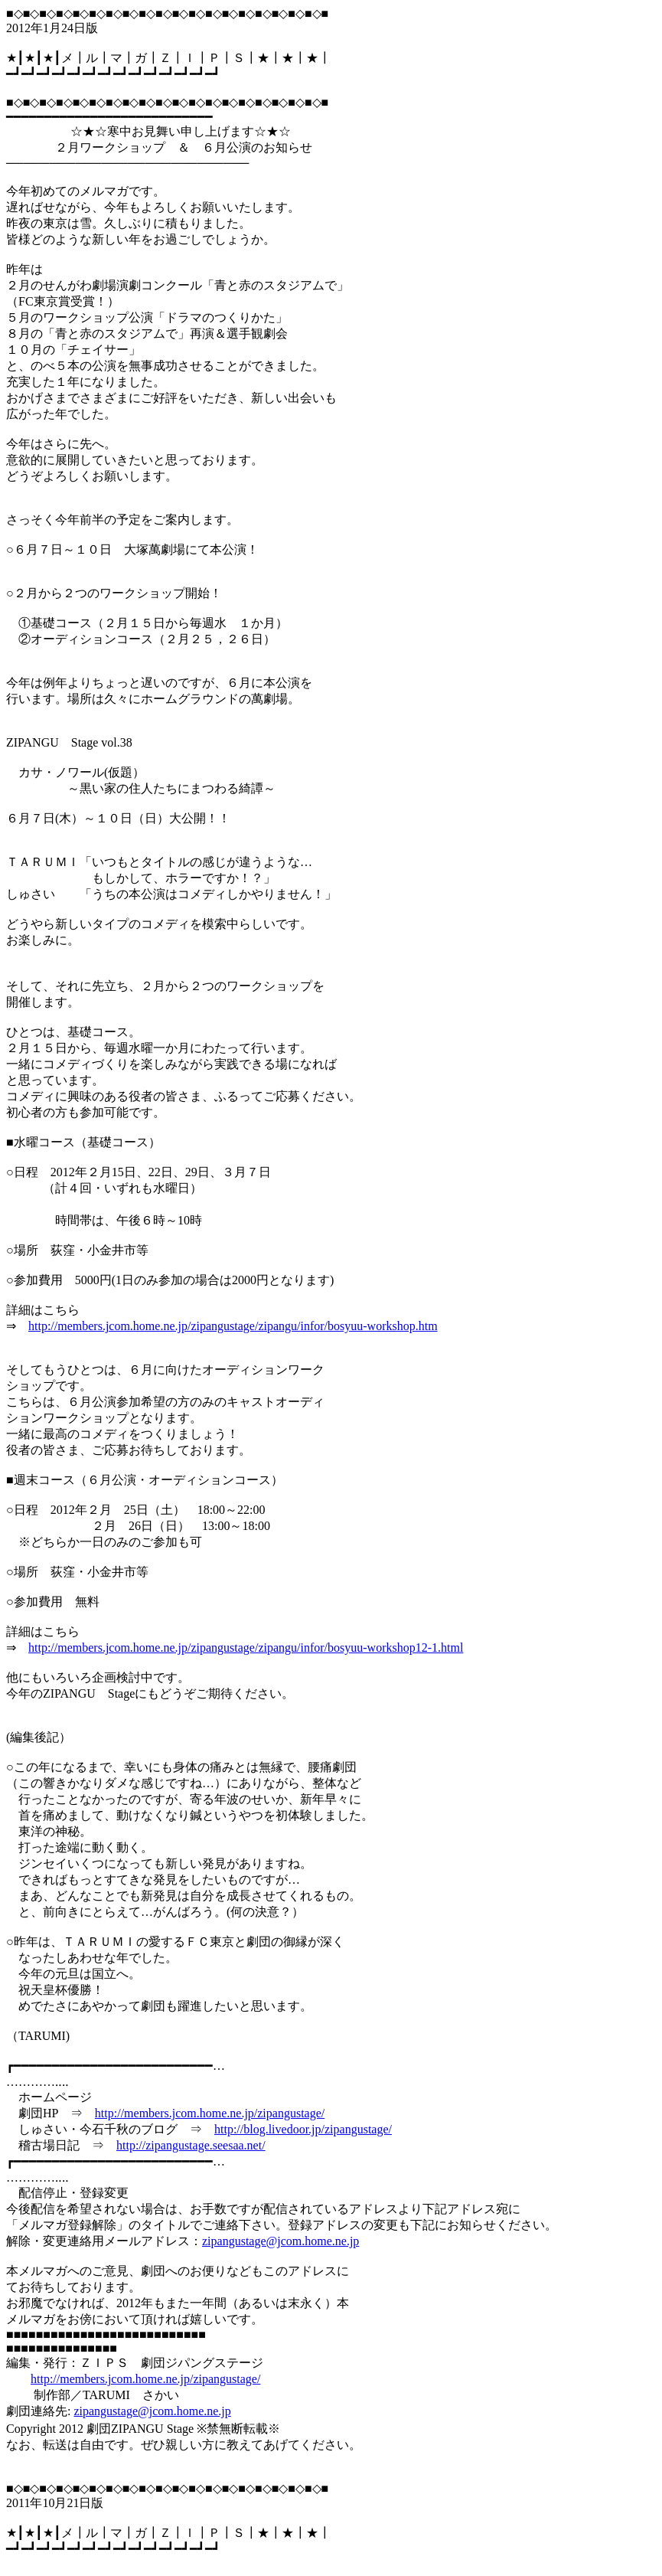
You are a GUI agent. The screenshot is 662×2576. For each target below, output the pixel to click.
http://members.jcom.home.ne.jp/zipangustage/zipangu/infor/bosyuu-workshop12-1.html (245, 1647)
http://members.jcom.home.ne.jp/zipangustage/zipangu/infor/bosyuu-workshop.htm (233, 1325)
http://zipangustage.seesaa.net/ (191, 2145)
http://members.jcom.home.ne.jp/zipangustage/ (209, 2113)
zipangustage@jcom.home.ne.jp (280, 2240)
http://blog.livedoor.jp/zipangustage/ (303, 2129)
